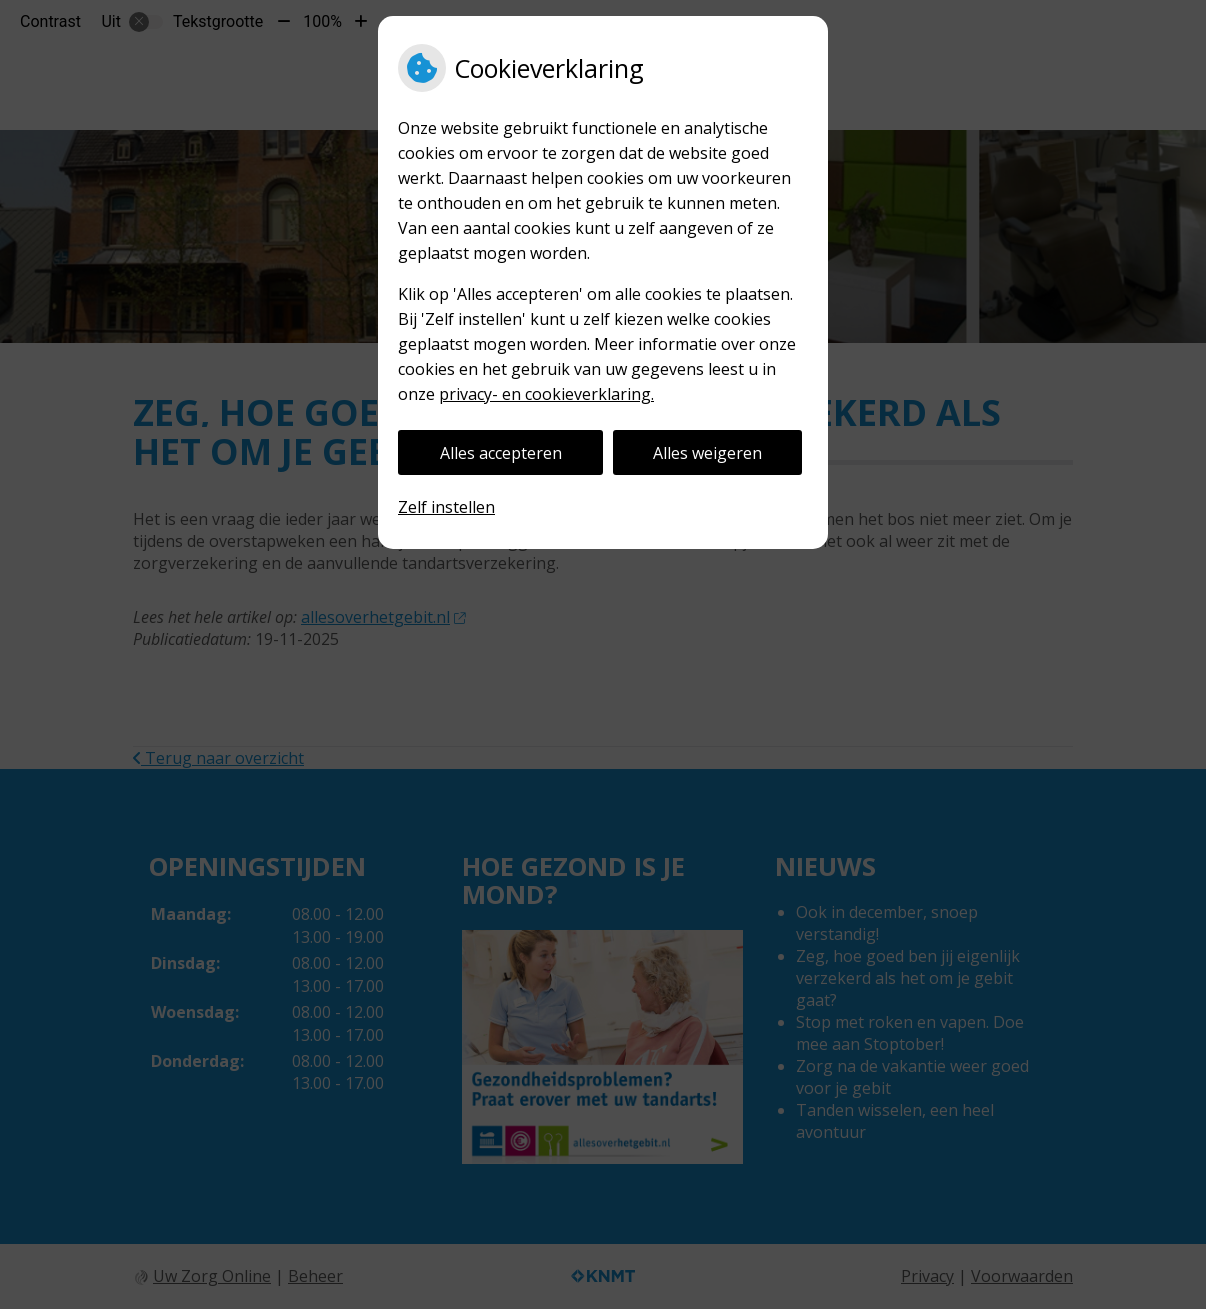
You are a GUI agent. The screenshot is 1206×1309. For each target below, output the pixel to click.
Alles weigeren (707, 453)
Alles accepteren (501, 453)
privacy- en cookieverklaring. (546, 394)
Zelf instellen (446, 507)
